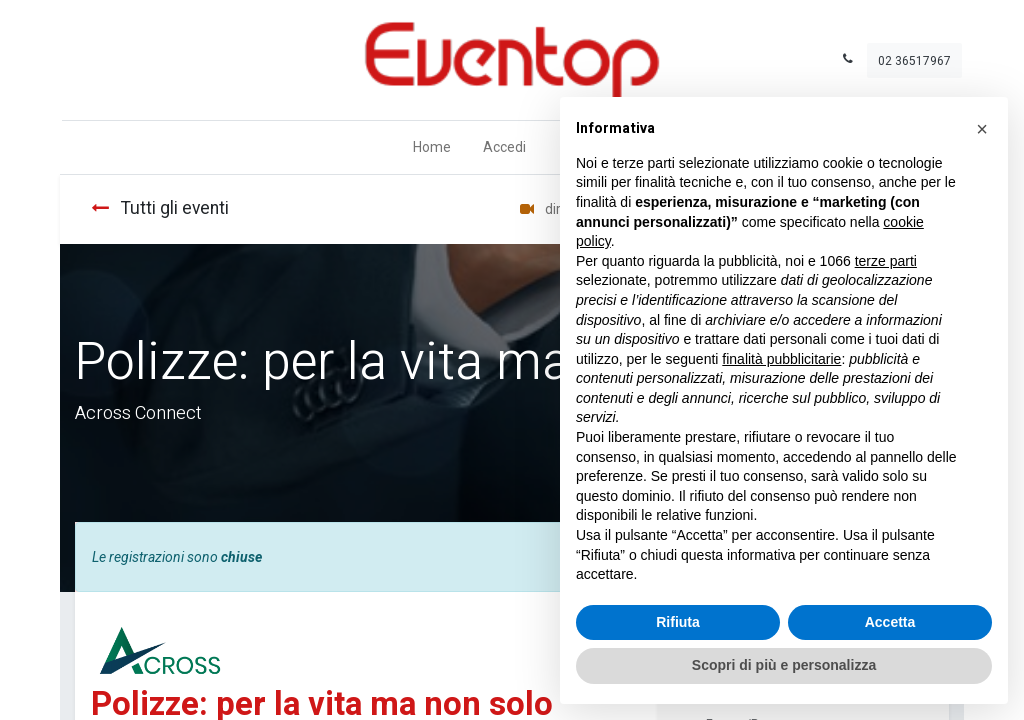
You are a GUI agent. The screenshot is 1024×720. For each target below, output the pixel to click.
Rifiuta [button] (678, 622)
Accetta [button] (890, 622)
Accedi (504, 147)
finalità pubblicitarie (781, 359)
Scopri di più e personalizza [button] (784, 665)
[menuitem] (432, 147)
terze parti (886, 261)
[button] (982, 129)
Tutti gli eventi (160, 208)
